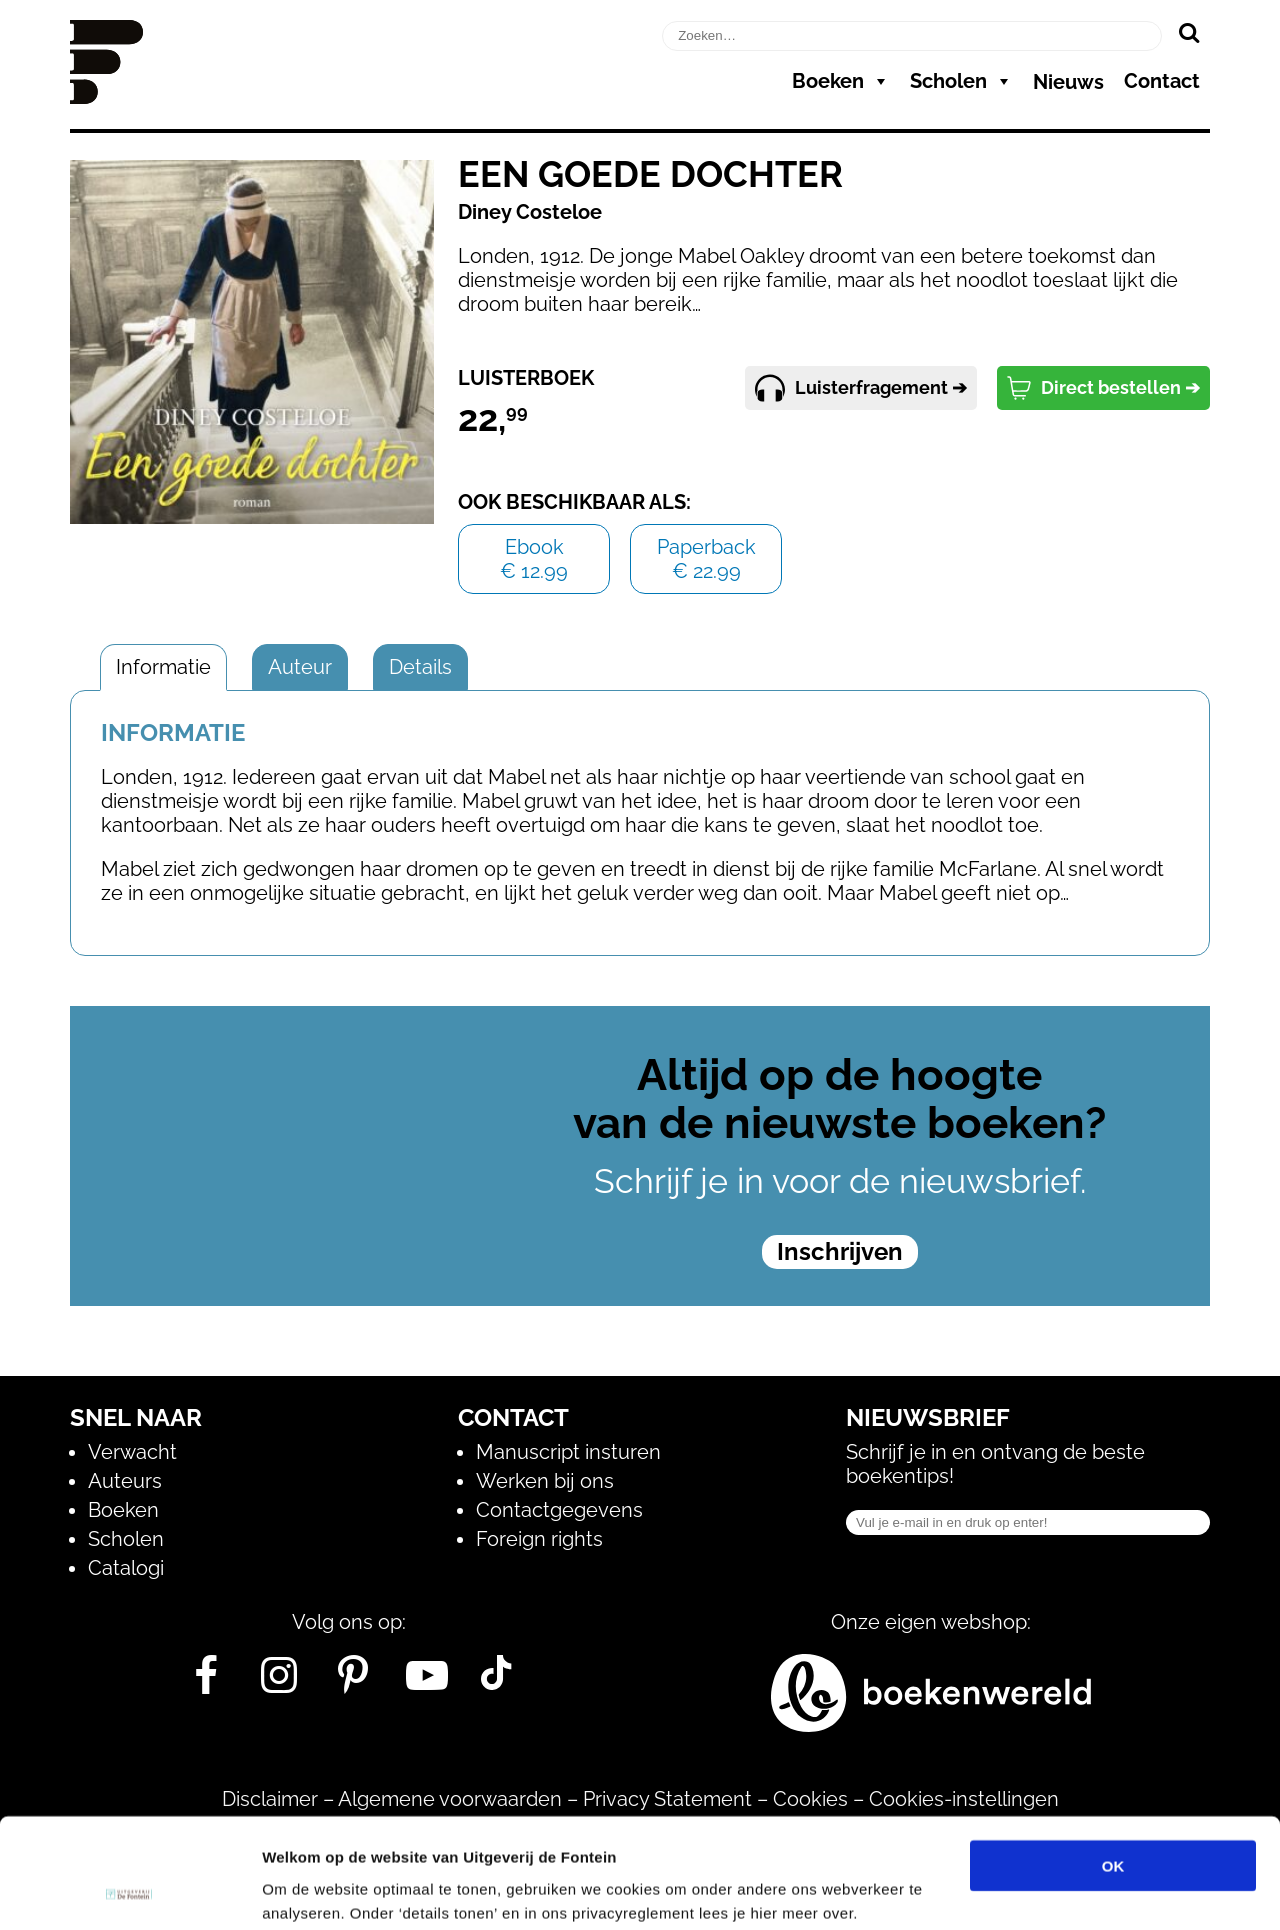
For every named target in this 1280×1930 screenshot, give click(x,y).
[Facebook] (205, 1683)
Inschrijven (840, 1251)
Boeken (841, 81)
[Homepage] (106, 97)
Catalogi (126, 1568)
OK (1113, 1762)
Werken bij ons (545, 1481)
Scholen (961, 81)
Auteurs (125, 1481)
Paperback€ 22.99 (706, 559)
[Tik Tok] (496, 1683)
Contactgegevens (559, 1510)
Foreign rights (539, 1539)
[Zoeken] (1188, 32)
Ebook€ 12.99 (534, 559)
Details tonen (1080, 1890)
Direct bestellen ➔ (1103, 388)
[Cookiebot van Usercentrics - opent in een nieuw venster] (129, 1891)
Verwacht (132, 1452)
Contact (1162, 81)
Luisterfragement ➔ (861, 388)
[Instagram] (279, 1683)
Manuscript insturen (568, 1452)
